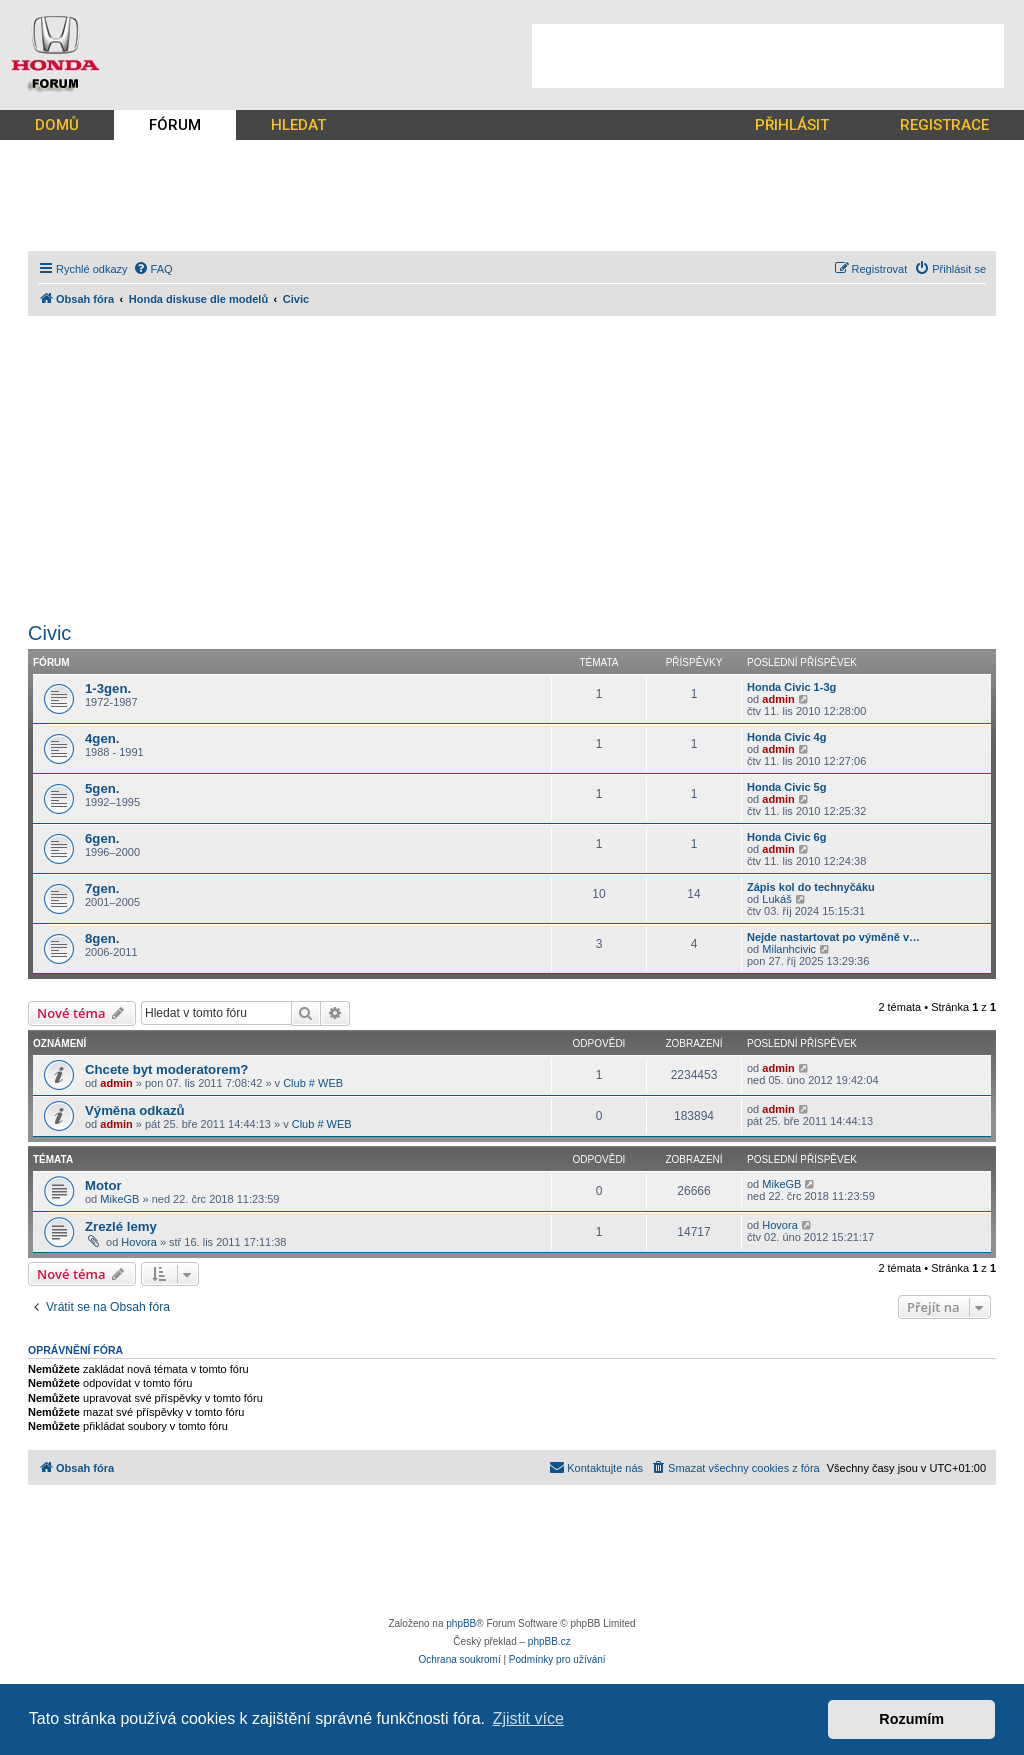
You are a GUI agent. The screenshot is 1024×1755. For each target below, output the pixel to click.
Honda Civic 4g (786, 737)
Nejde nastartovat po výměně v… (833, 937)
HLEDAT (298, 125)
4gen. (102, 738)
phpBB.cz (549, 1641)
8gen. (102, 938)
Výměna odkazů (135, 1110)
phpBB (461, 1623)
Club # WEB (313, 1083)
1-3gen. (108, 688)
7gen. (102, 888)
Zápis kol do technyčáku (811, 887)
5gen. (102, 788)
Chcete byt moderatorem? (166, 1069)
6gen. (102, 838)
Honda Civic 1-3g (791, 687)
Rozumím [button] (911, 1719)
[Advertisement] (768, 56)
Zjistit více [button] (528, 1718)
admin (778, 699)
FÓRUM (175, 125)
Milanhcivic (789, 949)
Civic (49, 633)
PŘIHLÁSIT (792, 125)
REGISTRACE (944, 125)
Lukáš (776, 899)
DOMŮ (57, 125)
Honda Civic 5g (786, 787)
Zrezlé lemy (121, 1226)
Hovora (138, 1242)
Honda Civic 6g (786, 837)
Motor (103, 1185)
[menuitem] (153, 269)
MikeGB (119, 1199)
